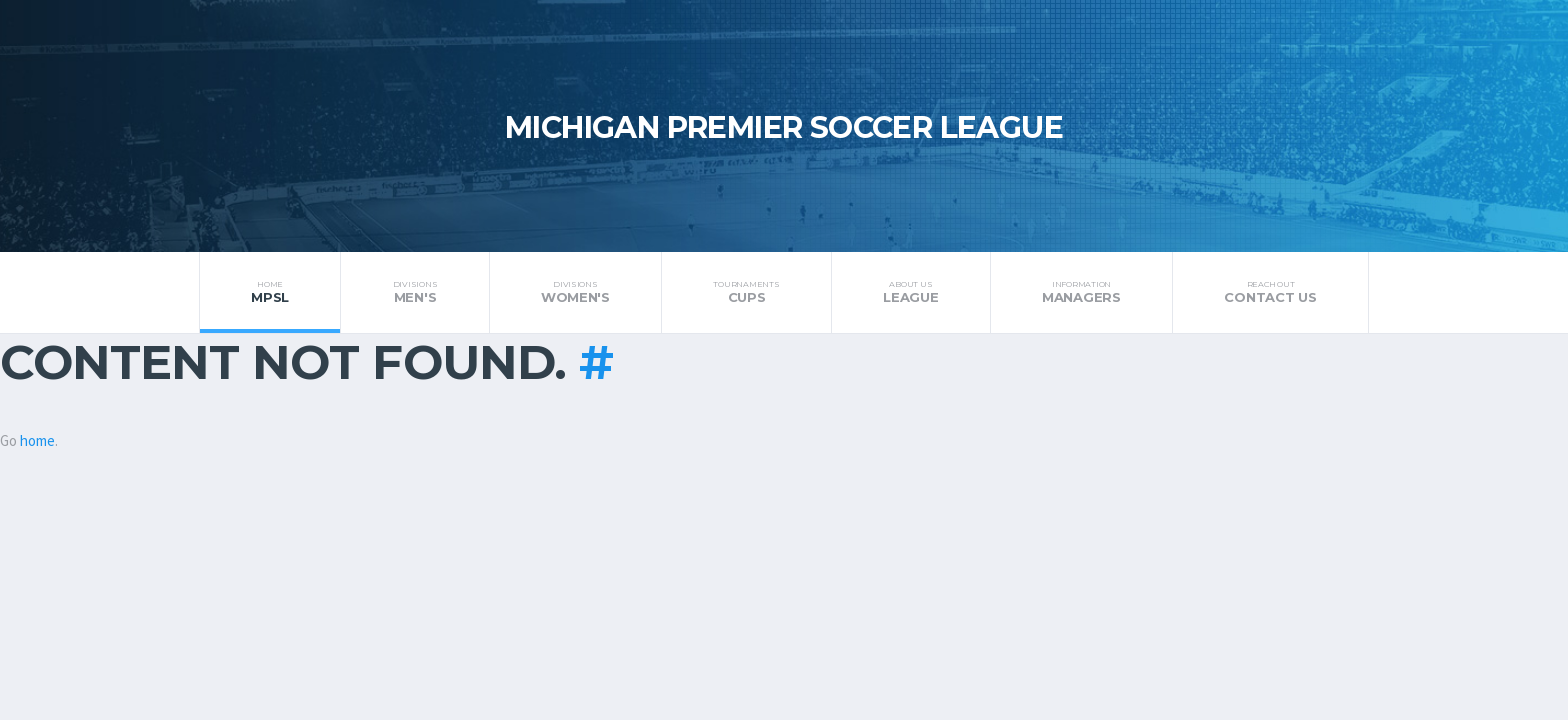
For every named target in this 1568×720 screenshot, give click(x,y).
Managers (1081, 292)
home (37, 440)
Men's (414, 292)
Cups (746, 292)
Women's (576, 292)
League (911, 292)
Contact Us (1270, 292)
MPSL (270, 292)
